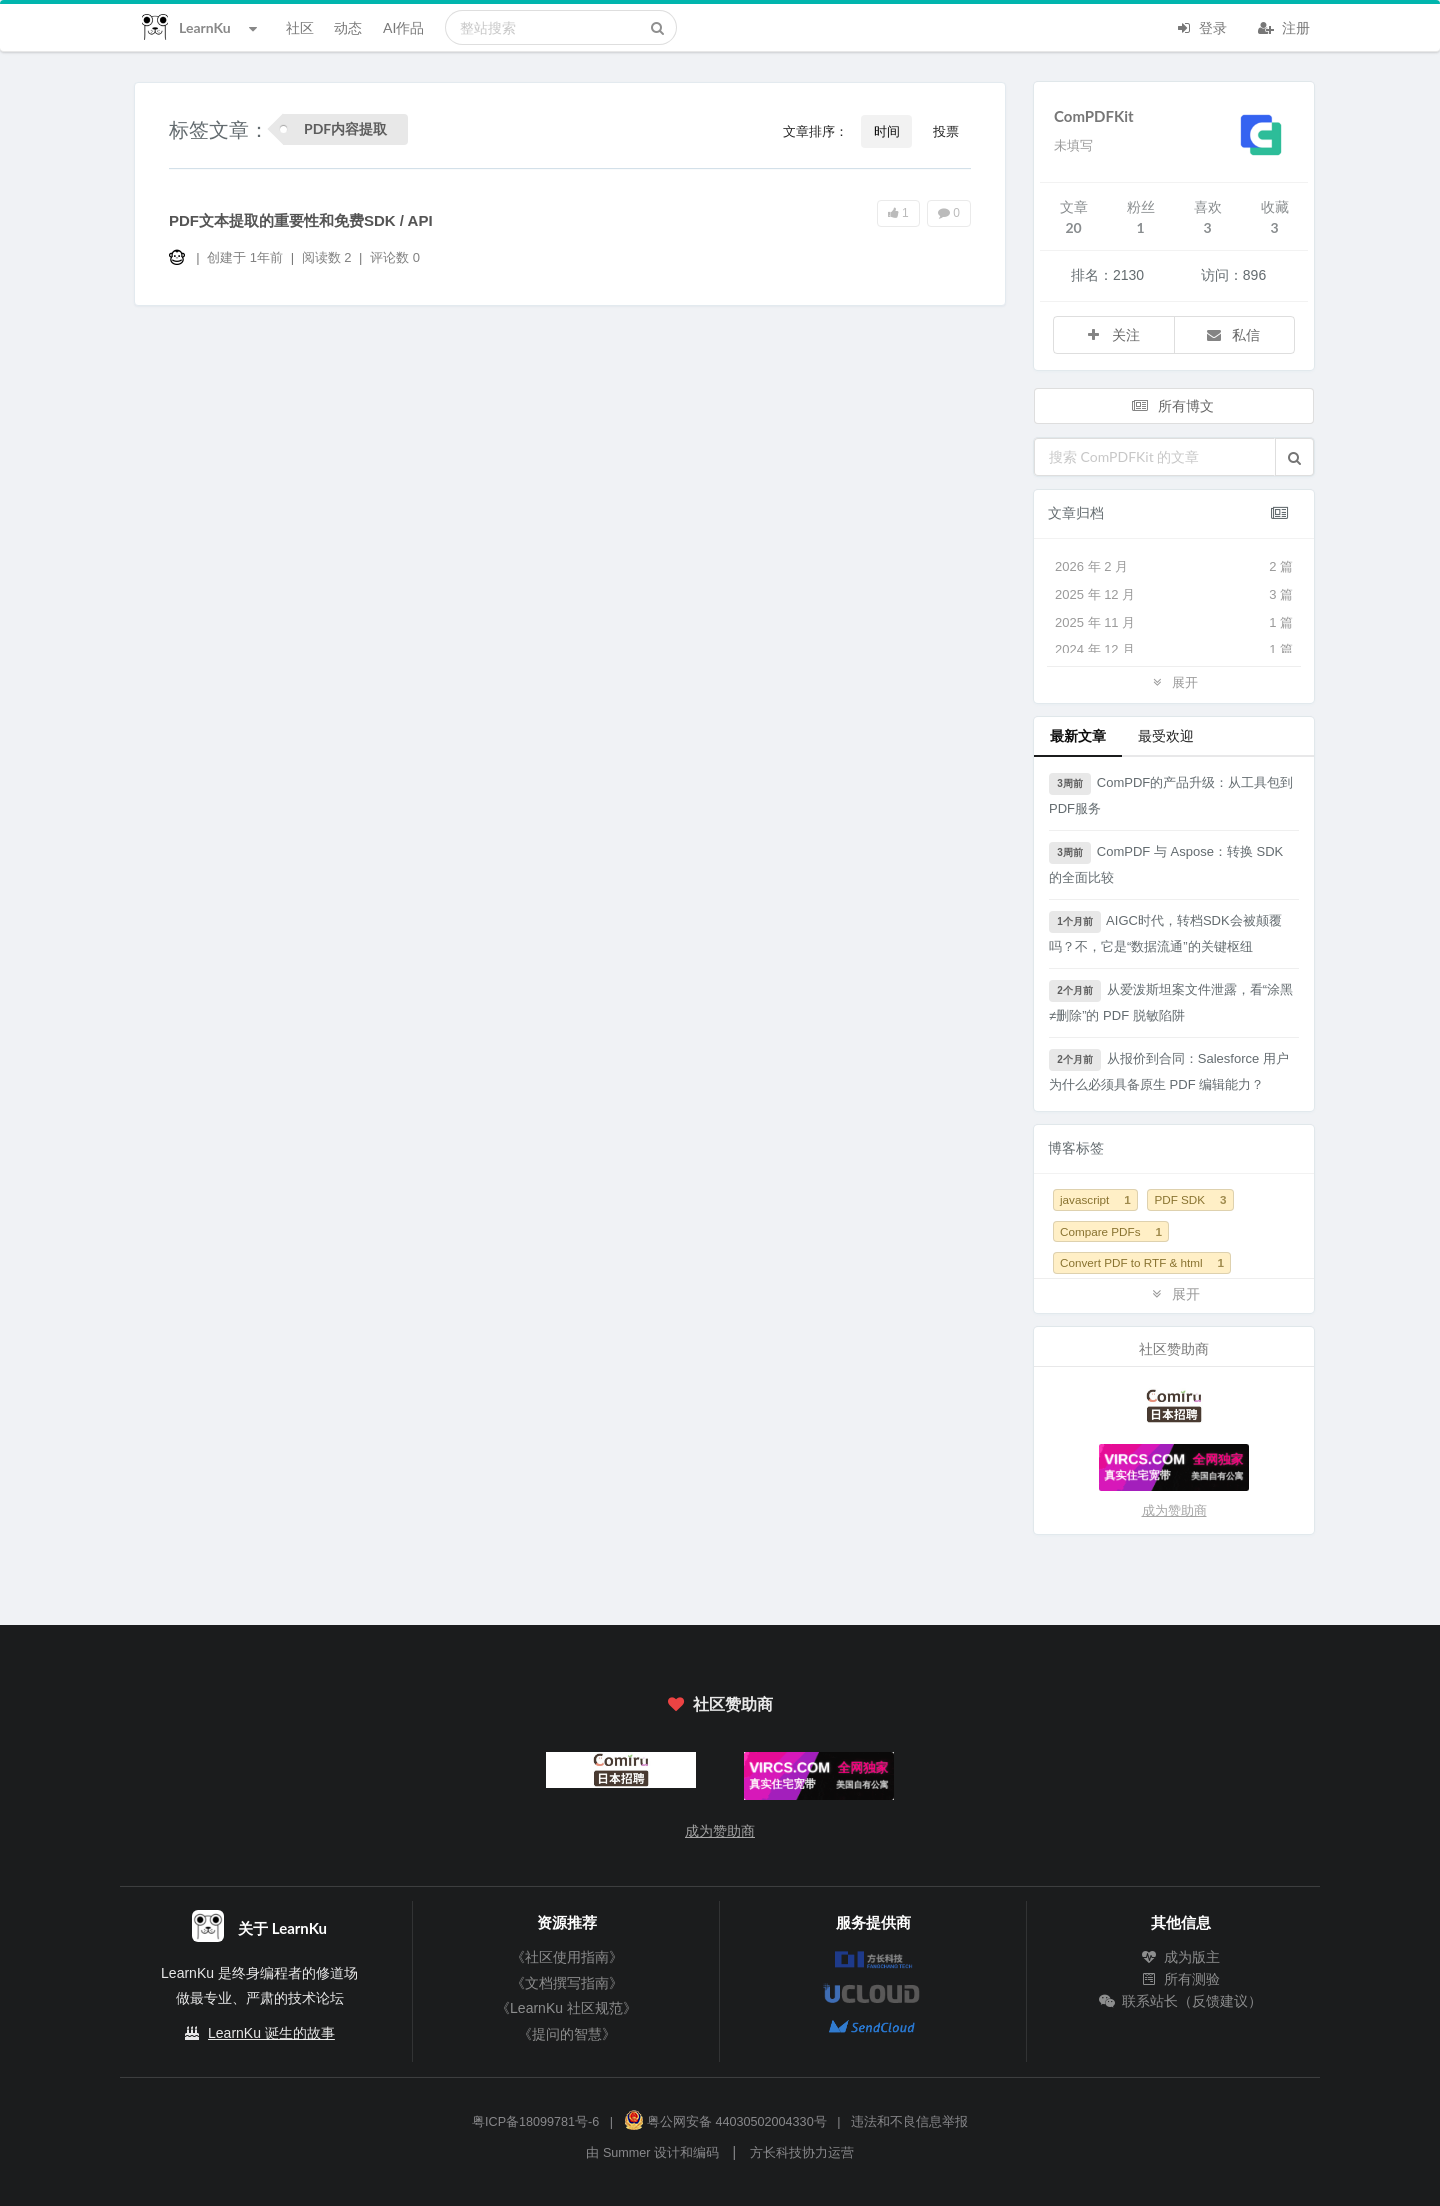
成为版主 (1181, 1957)
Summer (627, 2153)
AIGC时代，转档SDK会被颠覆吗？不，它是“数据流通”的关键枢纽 (1165, 932)
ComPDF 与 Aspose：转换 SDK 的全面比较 (1166, 863)
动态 (348, 27)
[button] (1294, 457)
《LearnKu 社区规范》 (566, 2008)
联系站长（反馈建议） (1181, 2001)
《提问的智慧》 (567, 2034)
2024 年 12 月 (1174, 650)
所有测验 (1181, 1979)
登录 (1201, 26)
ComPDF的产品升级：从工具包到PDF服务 (1171, 794)
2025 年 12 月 (1174, 595)
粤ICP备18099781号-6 (535, 2122)
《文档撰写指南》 (567, 1983)
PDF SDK (1190, 1199)
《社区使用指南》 (567, 1957)
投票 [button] (946, 131)
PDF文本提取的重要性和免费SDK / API (301, 220)
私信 (1233, 334)
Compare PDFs (1111, 1231)
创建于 (245, 257)
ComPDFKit (1094, 116)
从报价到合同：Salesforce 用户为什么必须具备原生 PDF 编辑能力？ (1169, 1070)
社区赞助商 (720, 1703)
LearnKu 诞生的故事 (271, 2033)
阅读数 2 (328, 257)
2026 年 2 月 (1174, 567)
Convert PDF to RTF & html (1142, 1262)
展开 (1174, 681)
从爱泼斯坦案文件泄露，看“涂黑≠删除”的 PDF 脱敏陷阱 (1171, 1001)
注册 (1284, 26)
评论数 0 (395, 257)
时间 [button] (887, 131)
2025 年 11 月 (1174, 623)
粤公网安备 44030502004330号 (725, 2122)
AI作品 (403, 27)
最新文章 (1078, 735)
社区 (300, 27)
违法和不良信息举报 (909, 2122)
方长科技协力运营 (802, 2153)
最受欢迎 (1166, 735)
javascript (1095, 1199)
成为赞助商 (1174, 1510)
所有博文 (1172, 405)
